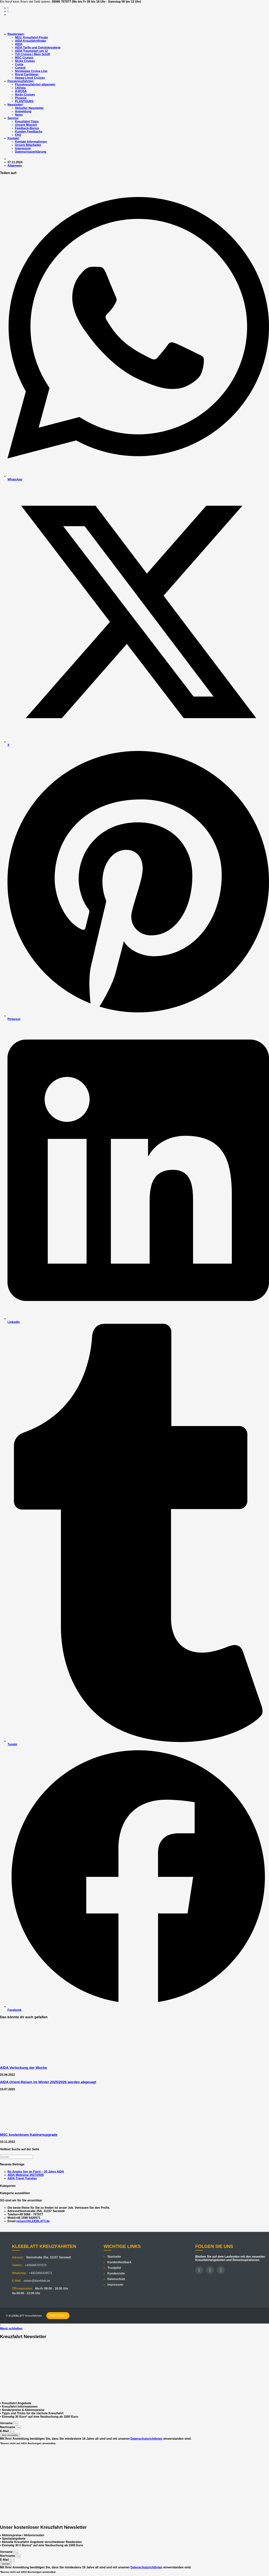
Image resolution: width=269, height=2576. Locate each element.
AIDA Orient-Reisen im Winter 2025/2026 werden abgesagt (48, 2082)
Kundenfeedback (119, 2262)
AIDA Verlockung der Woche (23, 2068)
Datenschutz (116, 2279)
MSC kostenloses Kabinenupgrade (29, 2135)
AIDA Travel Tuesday (22, 2178)
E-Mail (5, 2431)
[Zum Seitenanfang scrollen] (0, 2325)
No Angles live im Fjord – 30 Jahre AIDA (35, 2171)
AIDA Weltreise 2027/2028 (25, 2175)
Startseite (114, 2256)
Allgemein (14, 165)
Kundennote (116, 2273)
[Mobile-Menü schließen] (11, 2328)
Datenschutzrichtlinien (146, 2438)
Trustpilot (114, 2267)
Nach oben (58, 2315)
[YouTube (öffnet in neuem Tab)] (8, 11)
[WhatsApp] (221, 2270)
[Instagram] (210, 2270)
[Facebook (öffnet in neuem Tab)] (8, 8)
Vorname (6, 2423)
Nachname (8, 2427)
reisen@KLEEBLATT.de (33, 2221)
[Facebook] (199, 2270)
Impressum (115, 2284)
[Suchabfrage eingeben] (16, 2157)
